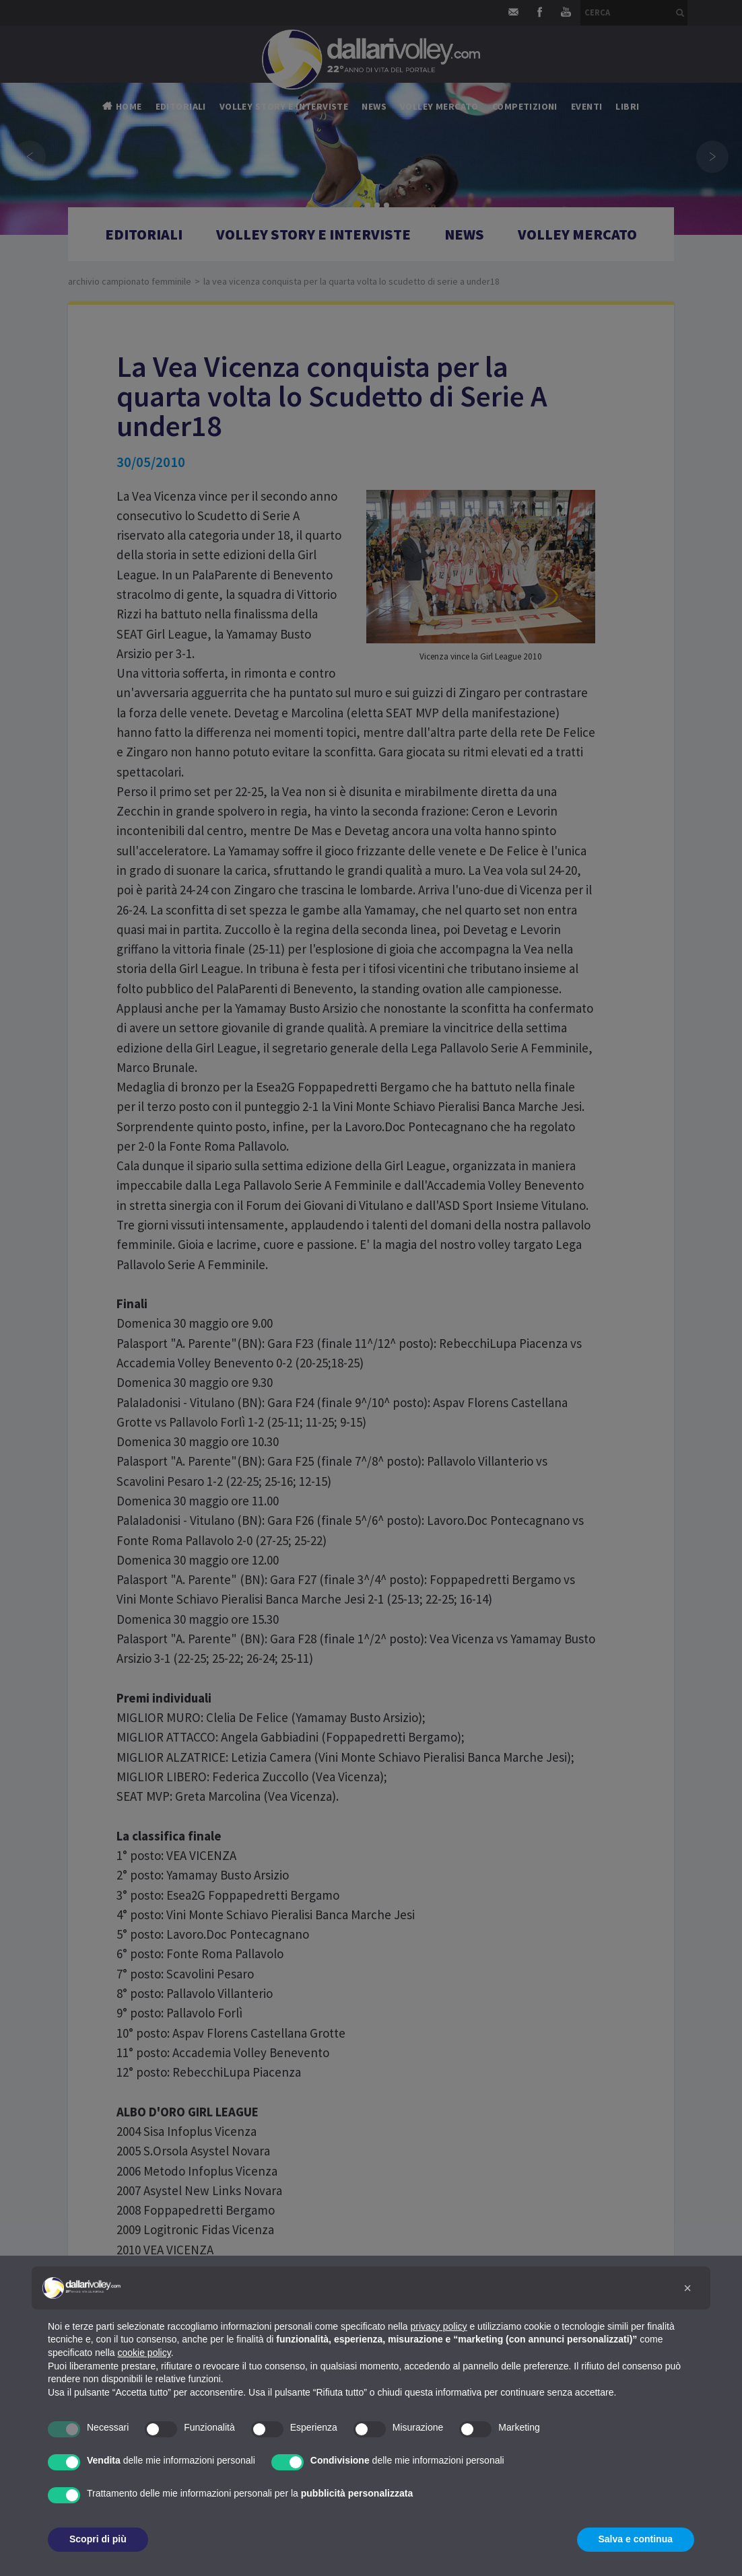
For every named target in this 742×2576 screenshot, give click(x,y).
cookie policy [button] (144, 2352)
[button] (687, 2288)
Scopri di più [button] (98, 2539)
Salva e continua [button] (636, 2539)
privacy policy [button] (439, 2326)
